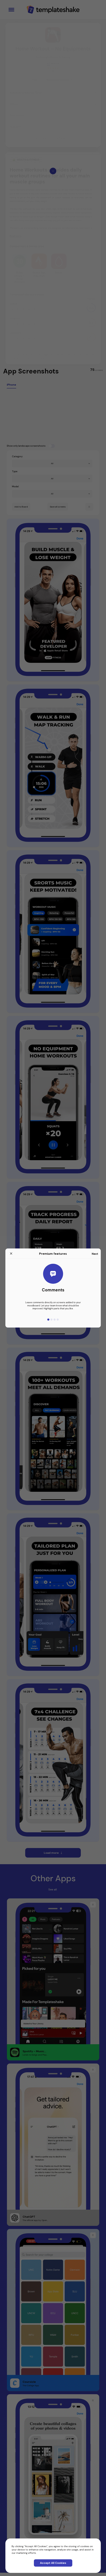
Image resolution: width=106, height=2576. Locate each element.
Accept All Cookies (53, 2563)
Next (95, 1254)
